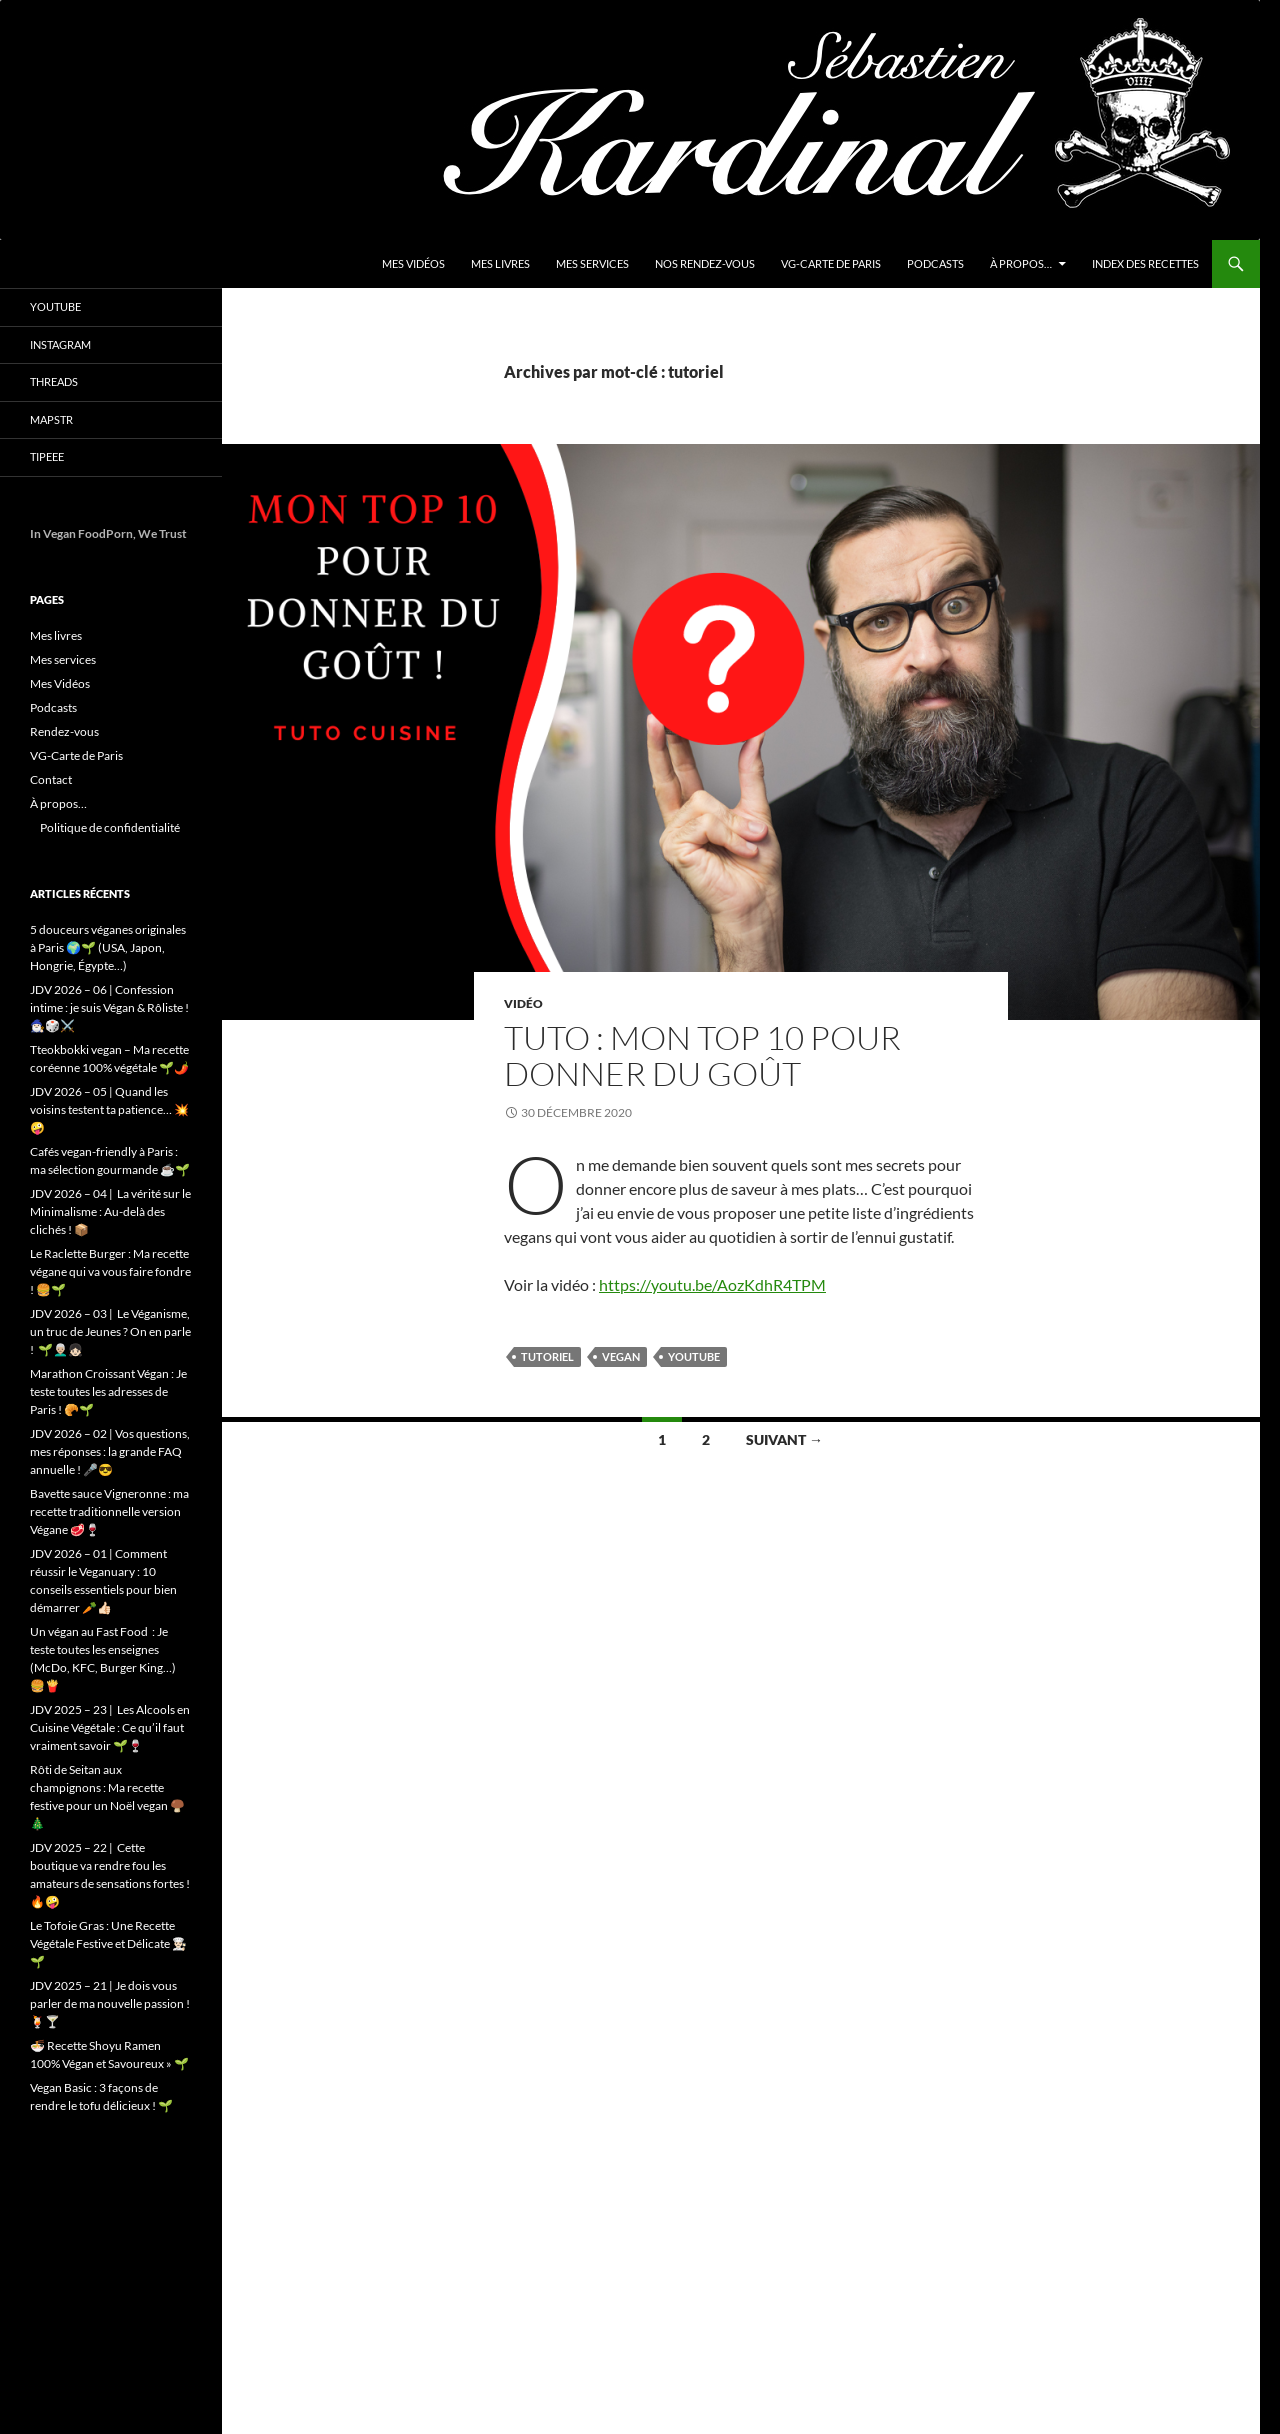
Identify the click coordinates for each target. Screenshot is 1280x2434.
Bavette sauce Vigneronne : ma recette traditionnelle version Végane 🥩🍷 (109, 1511)
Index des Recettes (1145, 263)
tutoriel (547, 1356)
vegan (621, 1356)
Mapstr (51, 419)
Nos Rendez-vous (705, 263)
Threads (54, 381)
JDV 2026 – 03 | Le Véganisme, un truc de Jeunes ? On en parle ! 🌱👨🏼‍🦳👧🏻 (110, 1331)
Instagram (60, 344)
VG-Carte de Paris (831, 263)
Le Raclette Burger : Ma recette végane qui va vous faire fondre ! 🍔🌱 (110, 1271)
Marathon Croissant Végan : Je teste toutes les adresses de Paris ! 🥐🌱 (108, 1391)
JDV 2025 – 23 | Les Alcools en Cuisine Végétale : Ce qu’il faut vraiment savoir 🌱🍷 (110, 1727)
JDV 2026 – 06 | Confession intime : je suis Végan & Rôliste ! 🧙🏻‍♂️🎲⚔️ (109, 1007)
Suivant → (784, 1439)
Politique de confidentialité (110, 827)
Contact (51, 779)
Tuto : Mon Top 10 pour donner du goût (702, 1055)
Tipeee (47, 456)
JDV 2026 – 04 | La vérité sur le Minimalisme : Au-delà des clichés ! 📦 (110, 1211)
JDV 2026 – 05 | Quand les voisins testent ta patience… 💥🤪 (109, 1109)
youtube (694, 1356)
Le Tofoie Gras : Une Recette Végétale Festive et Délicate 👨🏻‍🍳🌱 (108, 1943)
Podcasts (935, 263)
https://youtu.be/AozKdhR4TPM (712, 1284)
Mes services (592, 263)
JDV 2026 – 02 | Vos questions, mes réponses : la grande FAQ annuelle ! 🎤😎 (110, 1451)
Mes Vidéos (413, 263)
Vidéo (523, 1003)
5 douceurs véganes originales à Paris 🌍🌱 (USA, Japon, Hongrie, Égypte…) (108, 947)
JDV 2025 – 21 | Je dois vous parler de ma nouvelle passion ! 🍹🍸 (110, 2003)
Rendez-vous (64, 731)
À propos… (1021, 263)
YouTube (55, 306)
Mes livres (500, 263)
